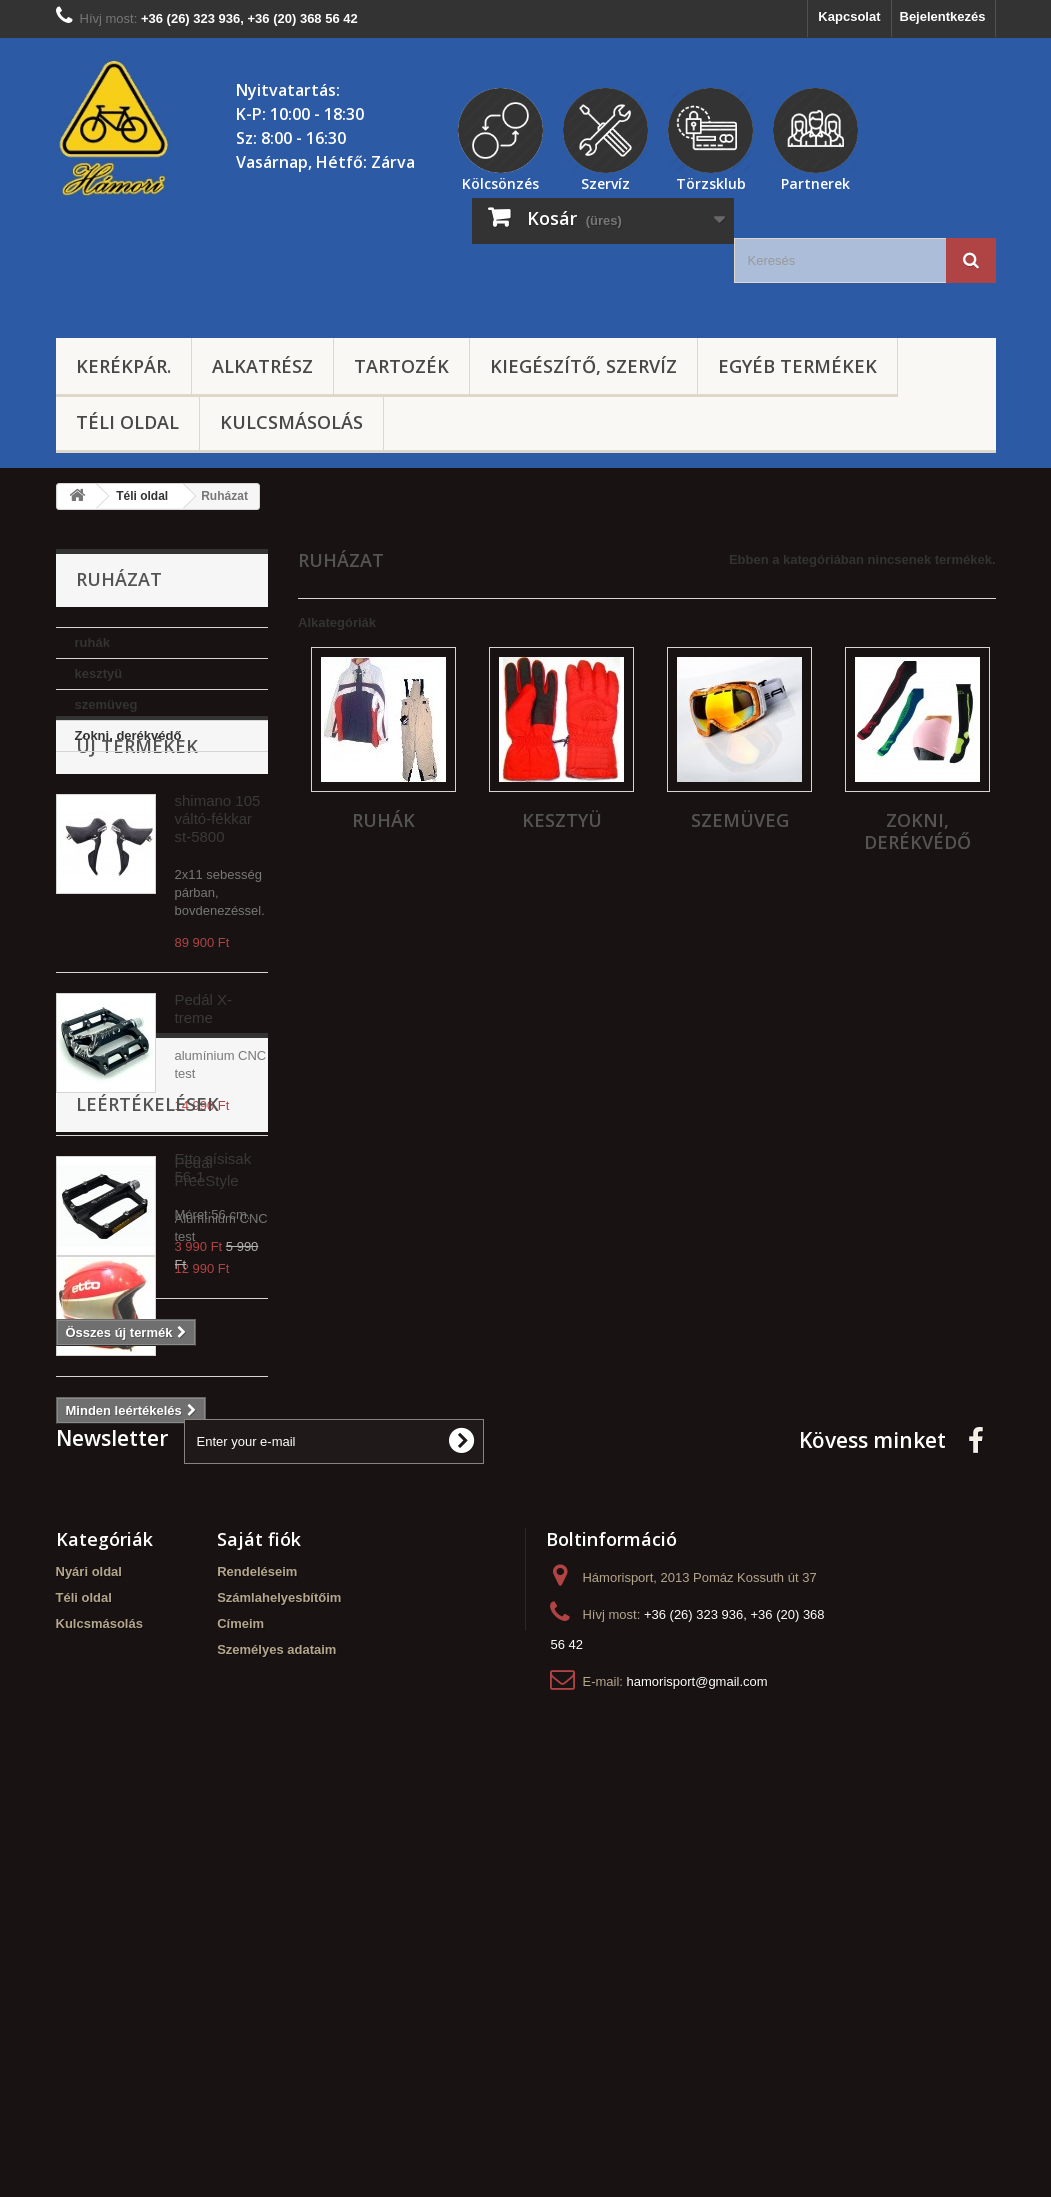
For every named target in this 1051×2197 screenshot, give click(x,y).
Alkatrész (262, 366)
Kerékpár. (123, 366)
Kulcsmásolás (291, 422)
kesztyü (99, 673)
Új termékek (137, 812)
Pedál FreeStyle (207, 1237)
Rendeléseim (257, 1955)
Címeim (240, 2007)
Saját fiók (259, 1923)
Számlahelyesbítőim (279, 1981)
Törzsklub (711, 181)
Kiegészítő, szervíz (583, 366)
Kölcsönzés (500, 181)
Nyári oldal (89, 1955)
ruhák (92, 642)
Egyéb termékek (797, 366)
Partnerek (815, 181)
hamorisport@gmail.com (697, 2065)
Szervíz (605, 181)
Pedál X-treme (204, 1074)
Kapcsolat (849, 16)
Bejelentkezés (943, 16)
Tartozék (401, 366)
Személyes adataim (276, 2033)
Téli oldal (127, 422)
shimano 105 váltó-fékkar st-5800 (218, 884)
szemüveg (106, 704)
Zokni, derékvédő (128, 735)
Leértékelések (147, 1472)
